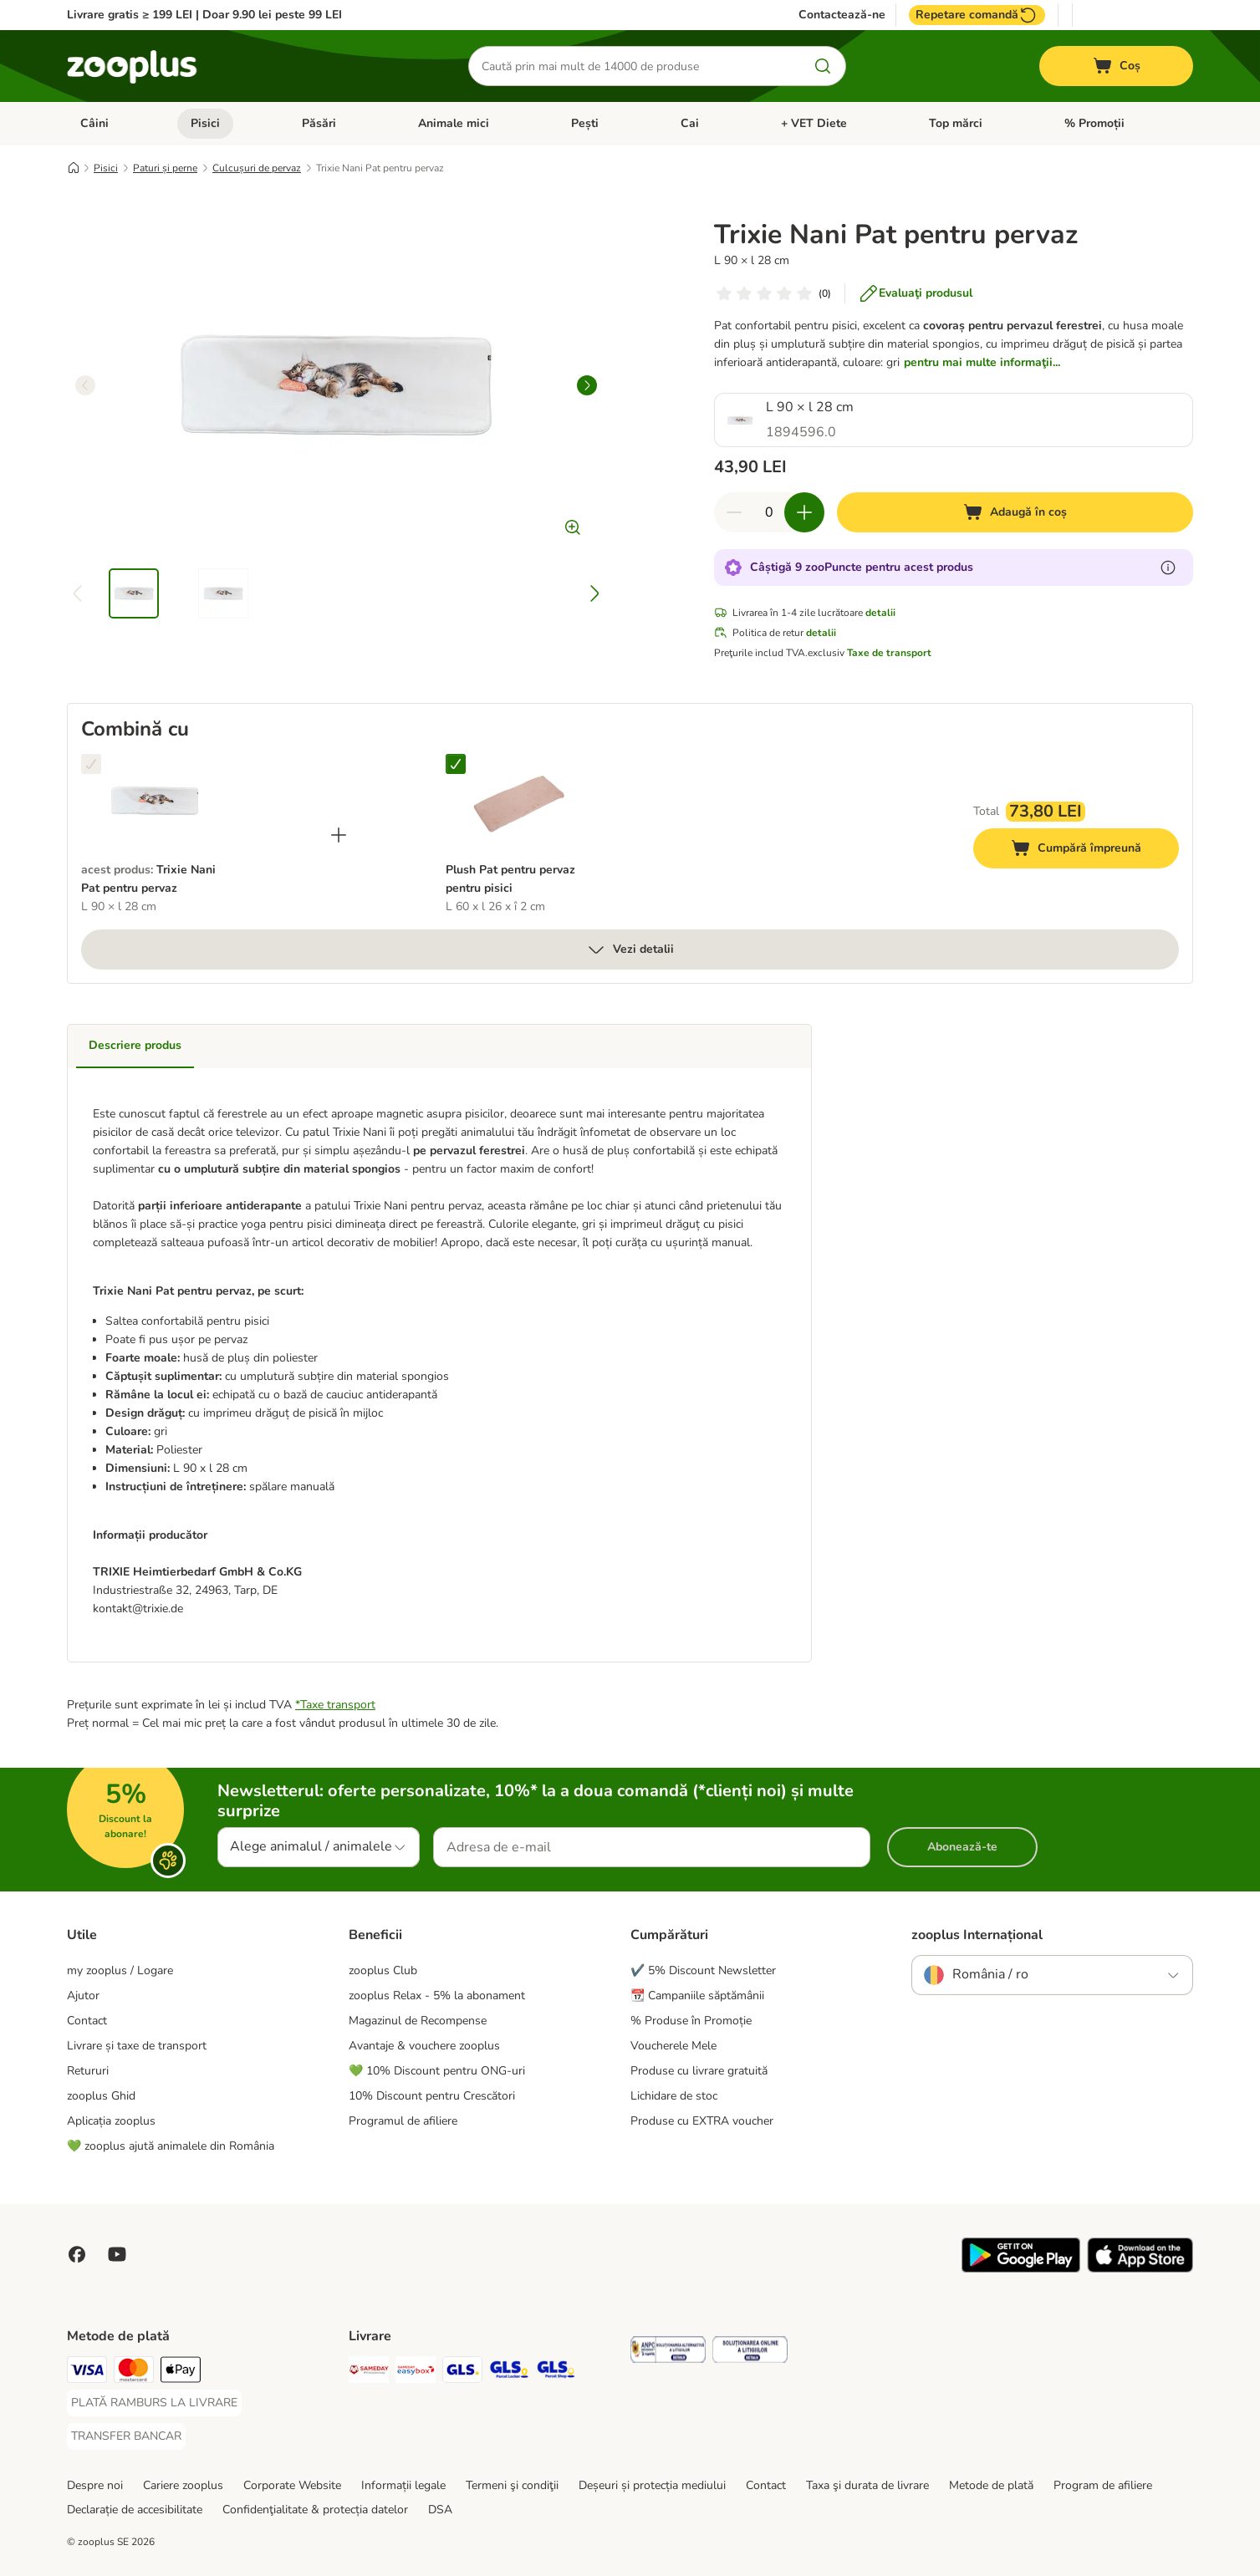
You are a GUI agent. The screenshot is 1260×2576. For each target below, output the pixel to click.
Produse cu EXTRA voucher (701, 2121)
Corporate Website (292, 2485)
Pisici (205, 123)
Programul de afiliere (403, 2121)
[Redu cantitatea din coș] (734, 512)
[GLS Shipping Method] (462, 2372)
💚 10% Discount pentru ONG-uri (437, 2071)
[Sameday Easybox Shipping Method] (415, 2372)
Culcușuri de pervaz (256, 168)
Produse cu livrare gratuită (699, 2071)
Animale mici (453, 123)
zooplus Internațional (977, 1935)
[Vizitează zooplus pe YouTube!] (117, 2254)
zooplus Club (383, 1970)
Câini (94, 123)
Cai (690, 123)
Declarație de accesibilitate (134, 2509)
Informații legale (403, 2485)
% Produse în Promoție (691, 2021)
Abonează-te (962, 1847)
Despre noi (95, 2485)
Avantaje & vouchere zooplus (424, 2046)
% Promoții (1094, 123)
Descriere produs (135, 1045)
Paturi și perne (165, 168)
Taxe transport (337, 1705)
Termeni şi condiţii (512, 2485)
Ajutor (83, 1995)
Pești (585, 123)
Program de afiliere (1102, 2485)
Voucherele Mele (673, 2046)
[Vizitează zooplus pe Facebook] (77, 2254)
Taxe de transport (889, 652)
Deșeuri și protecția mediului (652, 2485)
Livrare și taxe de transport (137, 2046)
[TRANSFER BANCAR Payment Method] (126, 2436)
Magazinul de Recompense (418, 2021)
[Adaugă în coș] (1015, 512)
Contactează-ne (841, 15)
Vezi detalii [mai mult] (630, 949)
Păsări (319, 123)
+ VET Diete (814, 123)
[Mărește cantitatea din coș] (804, 512)
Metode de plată (991, 2485)
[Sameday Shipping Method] (369, 2372)
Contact (87, 2021)
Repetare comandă (977, 15)
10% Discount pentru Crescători (432, 2096)
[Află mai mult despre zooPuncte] (1168, 567)
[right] (587, 385)
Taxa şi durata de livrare (867, 2485)
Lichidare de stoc (673, 2096)
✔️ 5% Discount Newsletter (703, 1970)
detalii (880, 612)
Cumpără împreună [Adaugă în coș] (1095, 850)
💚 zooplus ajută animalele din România (170, 2146)
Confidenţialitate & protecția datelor (315, 2509)
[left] (85, 385)
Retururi (88, 2071)
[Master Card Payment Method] (134, 2372)
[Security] (668, 2352)
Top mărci (955, 123)
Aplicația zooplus (111, 2121)
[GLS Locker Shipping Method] (509, 2372)
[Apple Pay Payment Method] (181, 2372)
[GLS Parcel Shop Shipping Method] (556, 2372)
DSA (440, 2509)
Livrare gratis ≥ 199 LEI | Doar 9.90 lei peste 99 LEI (204, 15)
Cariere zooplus (183, 2485)
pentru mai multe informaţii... (982, 362)
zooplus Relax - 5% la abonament (437, 1995)
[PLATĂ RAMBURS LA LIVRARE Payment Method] (154, 2403)
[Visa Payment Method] (87, 2372)
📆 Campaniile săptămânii (697, 1995)
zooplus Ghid (101, 2096)
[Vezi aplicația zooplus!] (1021, 2269)
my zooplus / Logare (120, 1970)
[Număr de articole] (769, 512)
